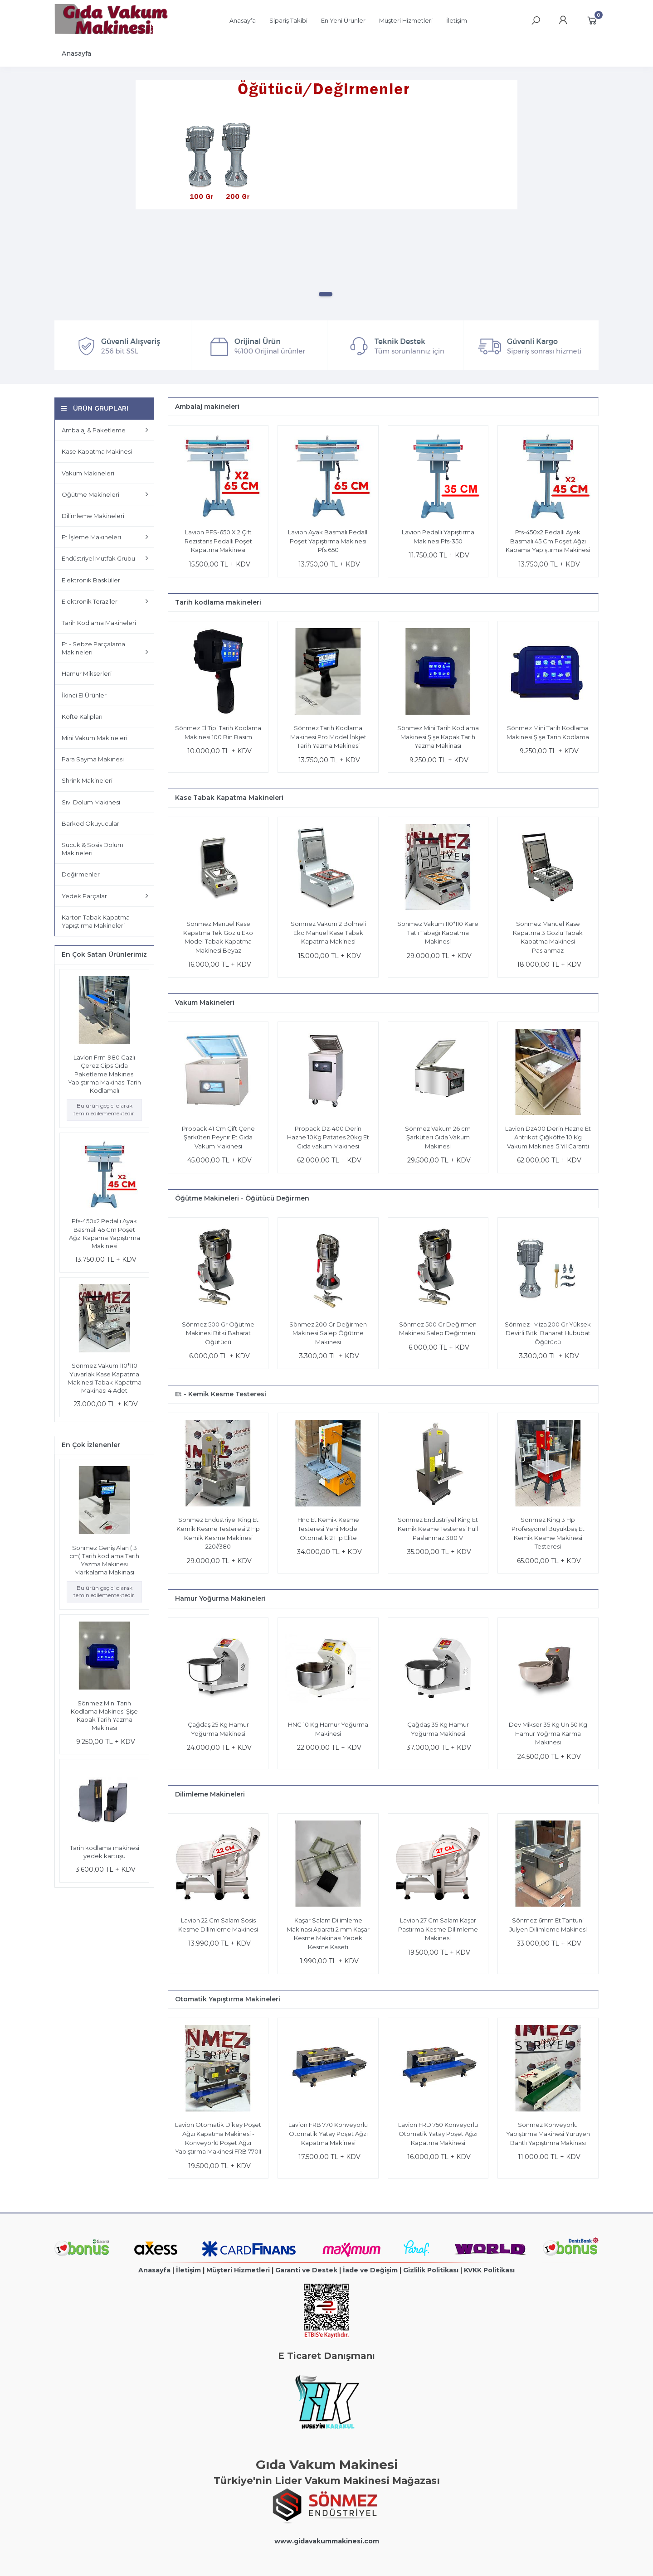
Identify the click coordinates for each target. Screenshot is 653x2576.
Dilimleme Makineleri (210, 1794)
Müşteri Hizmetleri (238, 2270)
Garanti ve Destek (306, 2270)
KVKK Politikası (489, 2270)
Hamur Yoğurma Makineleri (220, 1598)
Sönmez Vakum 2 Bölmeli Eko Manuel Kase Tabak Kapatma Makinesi (328, 932)
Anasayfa (154, 2270)
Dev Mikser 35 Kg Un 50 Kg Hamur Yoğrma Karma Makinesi (548, 1733)
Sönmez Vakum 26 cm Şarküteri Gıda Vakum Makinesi (438, 1137)
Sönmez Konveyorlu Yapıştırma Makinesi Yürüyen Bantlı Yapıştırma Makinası (548, 2133)
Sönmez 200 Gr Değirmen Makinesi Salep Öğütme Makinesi (328, 1333)
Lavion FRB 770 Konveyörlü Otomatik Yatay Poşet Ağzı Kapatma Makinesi (328, 2133)
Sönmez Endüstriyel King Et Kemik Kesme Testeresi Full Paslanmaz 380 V (438, 1528)
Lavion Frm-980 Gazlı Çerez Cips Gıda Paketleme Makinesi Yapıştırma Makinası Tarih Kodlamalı (104, 1074)
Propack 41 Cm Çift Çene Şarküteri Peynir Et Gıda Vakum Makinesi (218, 1137)
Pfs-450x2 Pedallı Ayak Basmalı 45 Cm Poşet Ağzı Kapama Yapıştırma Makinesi (548, 540)
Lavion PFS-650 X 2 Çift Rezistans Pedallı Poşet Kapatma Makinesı (218, 540)
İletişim (188, 2270)
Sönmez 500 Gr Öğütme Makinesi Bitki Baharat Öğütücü (218, 1333)
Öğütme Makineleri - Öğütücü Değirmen (242, 1198)
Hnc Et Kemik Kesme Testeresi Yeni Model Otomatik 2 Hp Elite (328, 1528)
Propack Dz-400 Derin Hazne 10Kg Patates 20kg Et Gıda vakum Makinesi (328, 1137)
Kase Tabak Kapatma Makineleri (229, 798)
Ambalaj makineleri (207, 406)
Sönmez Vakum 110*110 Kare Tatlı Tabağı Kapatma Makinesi (437, 932)
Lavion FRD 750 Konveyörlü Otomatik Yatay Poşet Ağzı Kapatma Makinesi (438, 2133)
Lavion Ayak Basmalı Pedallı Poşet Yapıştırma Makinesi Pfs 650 (328, 540)
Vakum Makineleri (204, 1002)
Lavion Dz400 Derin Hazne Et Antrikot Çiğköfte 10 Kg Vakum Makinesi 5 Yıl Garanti (548, 1137)
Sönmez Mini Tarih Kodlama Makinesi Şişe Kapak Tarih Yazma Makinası (438, 736)
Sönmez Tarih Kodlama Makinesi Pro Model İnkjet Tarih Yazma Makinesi (328, 736)
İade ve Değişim (370, 2270)
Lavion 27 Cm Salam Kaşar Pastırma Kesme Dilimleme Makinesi (438, 1929)
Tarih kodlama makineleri (218, 602)
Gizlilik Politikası (430, 2270)
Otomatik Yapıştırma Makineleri (227, 1999)
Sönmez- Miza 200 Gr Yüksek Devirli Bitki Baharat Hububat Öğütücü (548, 1333)
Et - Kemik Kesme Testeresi (220, 1394)
